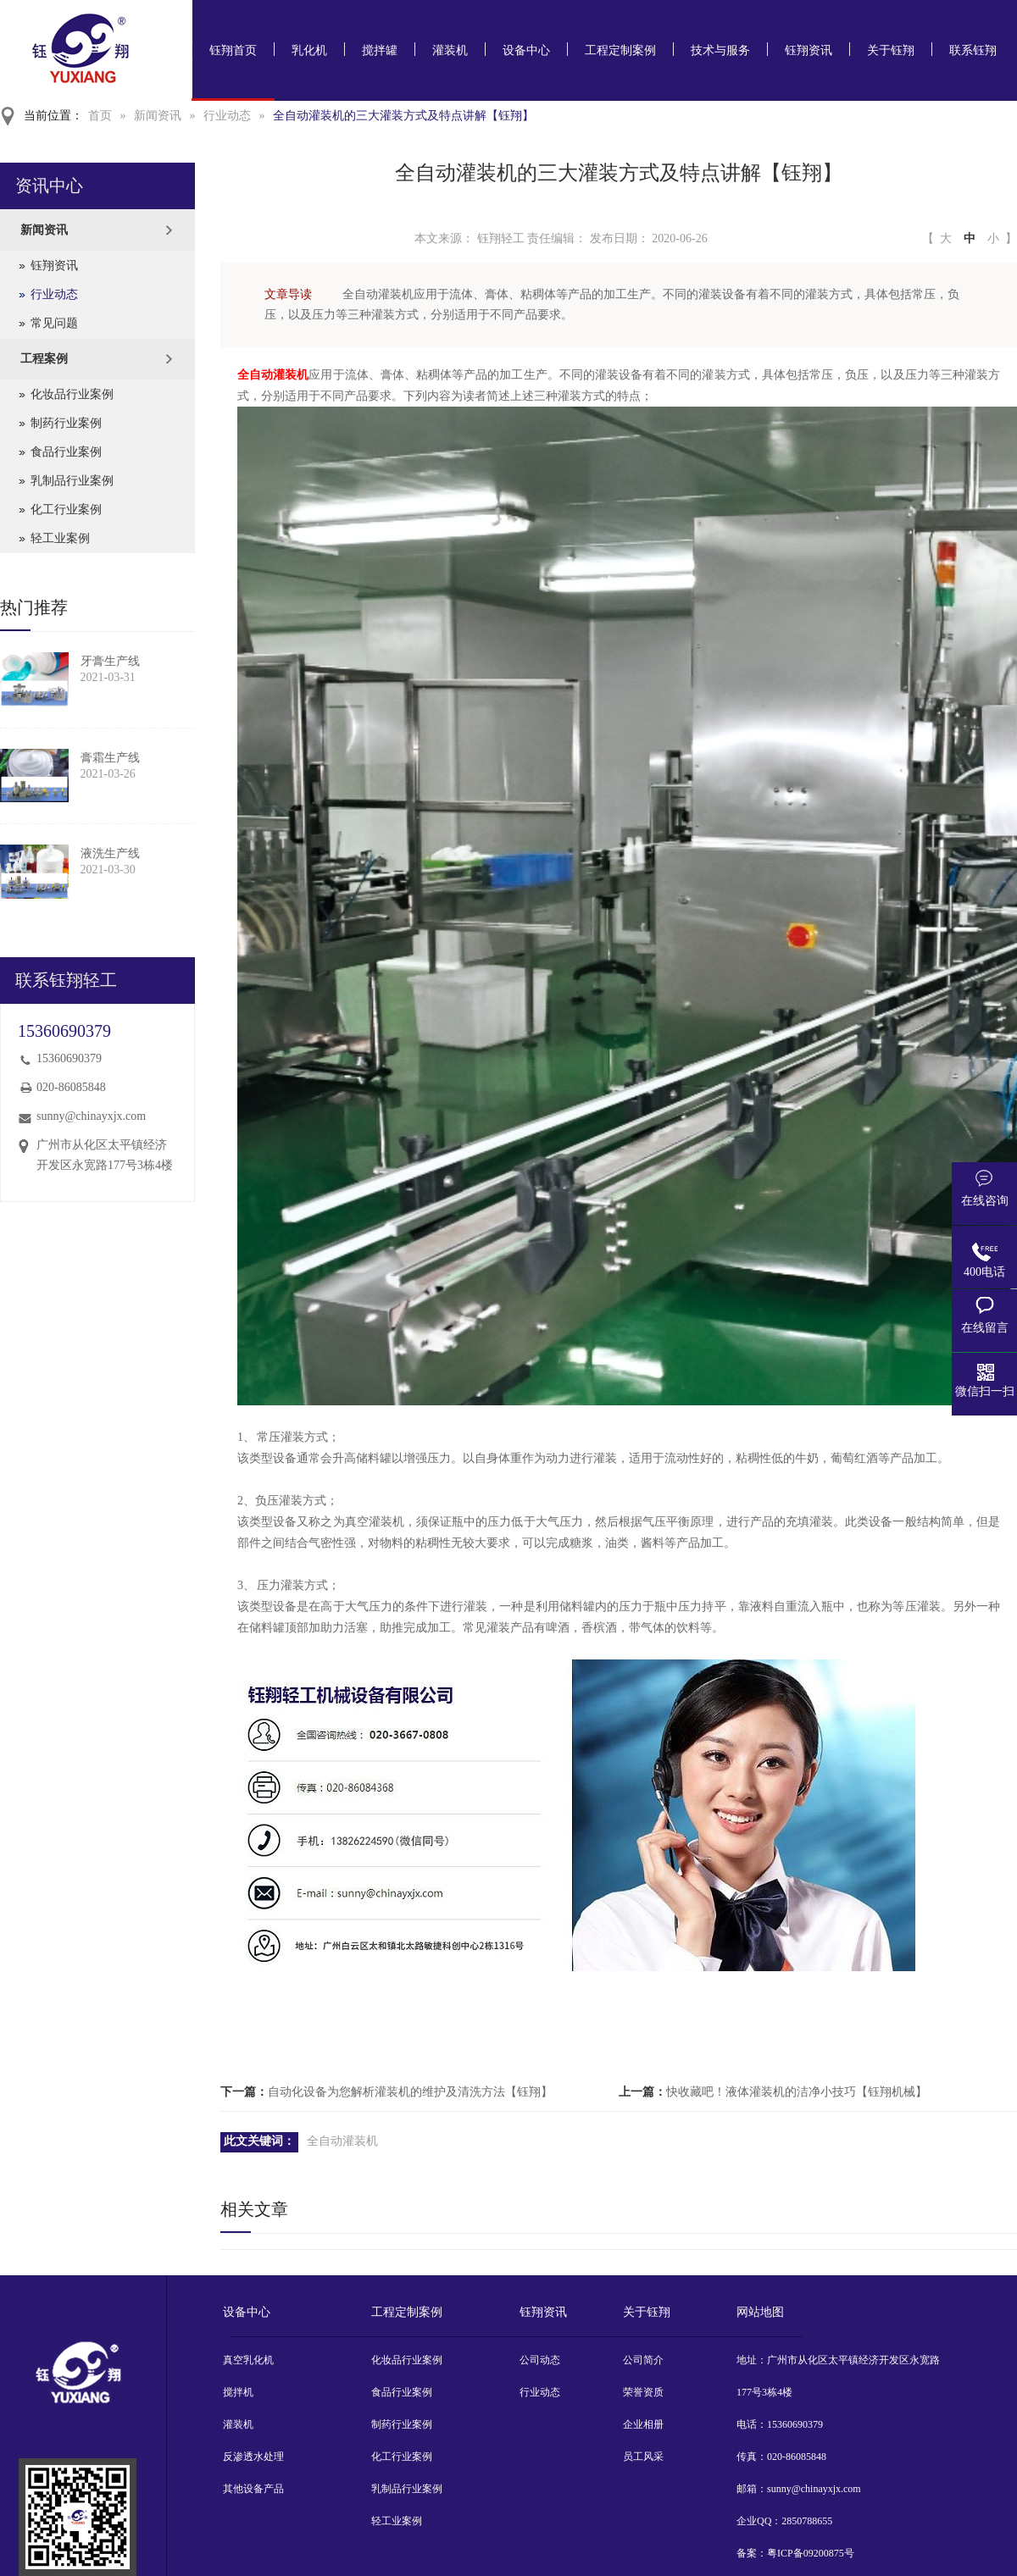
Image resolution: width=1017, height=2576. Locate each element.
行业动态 (227, 115)
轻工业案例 (60, 538)
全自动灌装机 (272, 374)
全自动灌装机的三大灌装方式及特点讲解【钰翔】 (403, 115)
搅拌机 (238, 2392)
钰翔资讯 (808, 50)
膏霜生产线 (110, 757)
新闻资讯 (157, 115)
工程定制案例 (620, 50)
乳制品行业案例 (72, 480)
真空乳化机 (248, 2360)
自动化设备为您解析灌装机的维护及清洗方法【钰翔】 (410, 2092)
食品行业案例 (66, 452)
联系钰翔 (973, 50)
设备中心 (526, 50)
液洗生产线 (110, 853)
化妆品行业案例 (72, 394)
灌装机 (450, 50)
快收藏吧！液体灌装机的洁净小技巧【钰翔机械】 (796, 2092)
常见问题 (54, 323)
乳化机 (309, 50)
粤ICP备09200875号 (810, 2553)
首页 (100, 115)
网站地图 (760, 2312)
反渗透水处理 (253, 2456)
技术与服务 (720, 50)
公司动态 (540, 2360)
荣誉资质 (643, 2392)
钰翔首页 (233, 50)
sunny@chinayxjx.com (91, 1116)
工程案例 (44, 358)
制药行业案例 (66, 423)
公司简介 (643, 2360)
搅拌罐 (379, 50)
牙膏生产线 (110, 661)
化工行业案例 (66, 509)
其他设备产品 (253, 2489)
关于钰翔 (890, 50)
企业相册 (643, 2424)
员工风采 (643, 2456)
